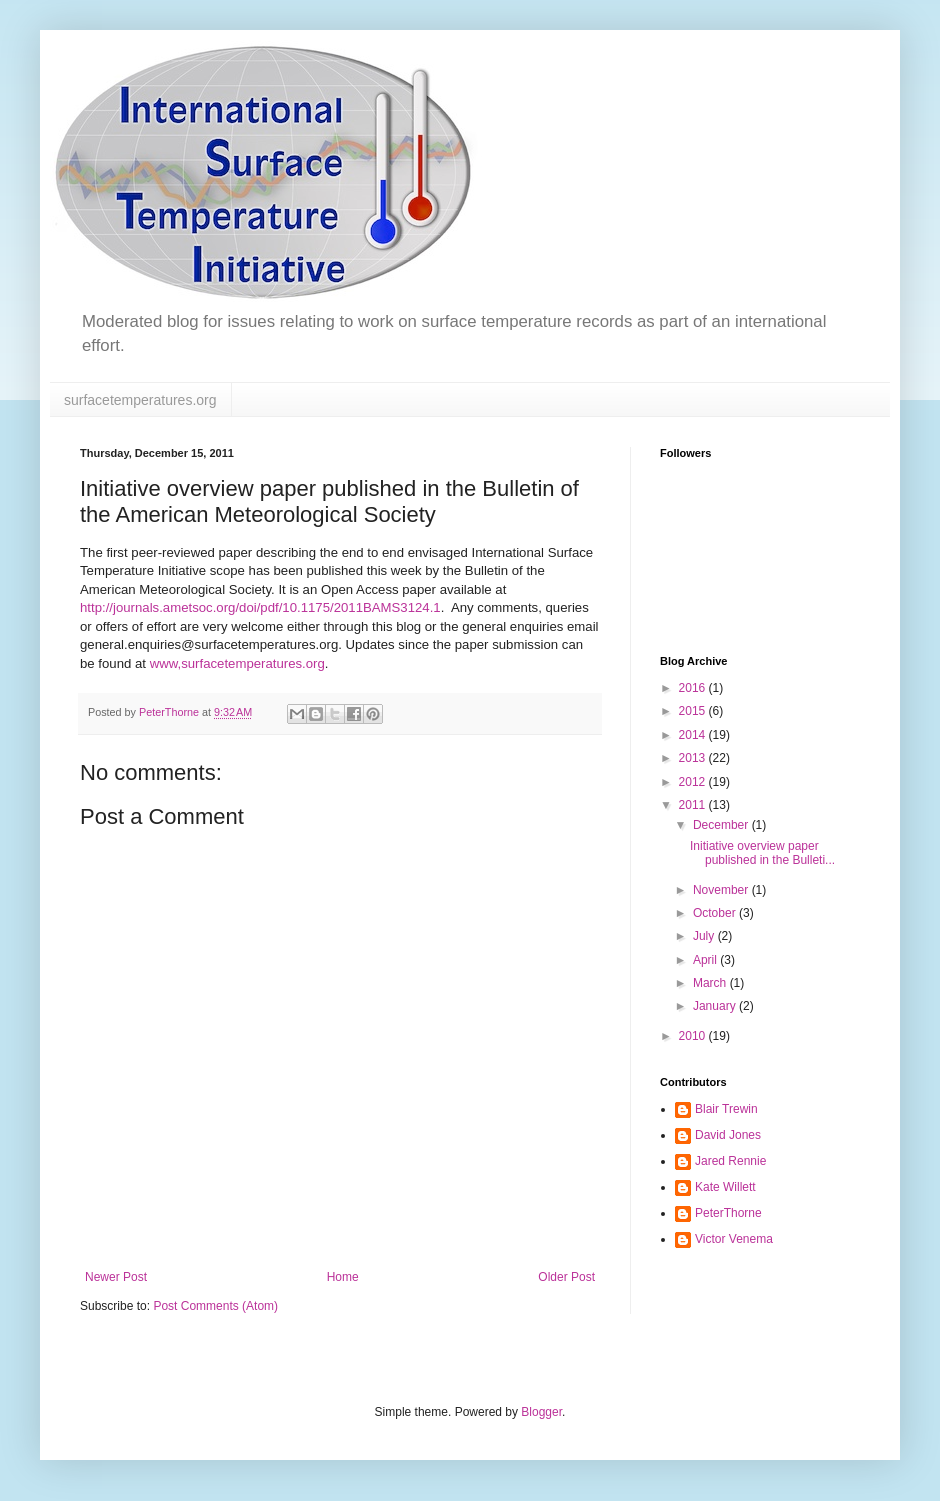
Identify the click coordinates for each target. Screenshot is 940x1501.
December (722, 825)
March (711, 983)
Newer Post (116, 1277)
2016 (694, 688)
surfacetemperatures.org (140, 400)
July (705, 936)
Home (343, 1277)
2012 (694, 782)
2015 (694, 711)
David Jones (728, 1135)
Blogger (541, 1412)
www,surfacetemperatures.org (237, 663)
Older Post (566, 1277)
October (716, 913)
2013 (694, 758)
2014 (694, 735)
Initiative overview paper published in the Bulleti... (762, 853)
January (716, 1006)
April (706, 960)
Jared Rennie (730, 1161)
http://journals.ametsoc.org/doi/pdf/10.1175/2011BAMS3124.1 (260, 607)
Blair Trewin (726, 1109)
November (722, 890)
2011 (694, 805)
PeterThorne (728, 1213)
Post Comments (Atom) (215, 1306)
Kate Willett (725, 1187)
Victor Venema (734, 1239)
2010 (694, 1036)
